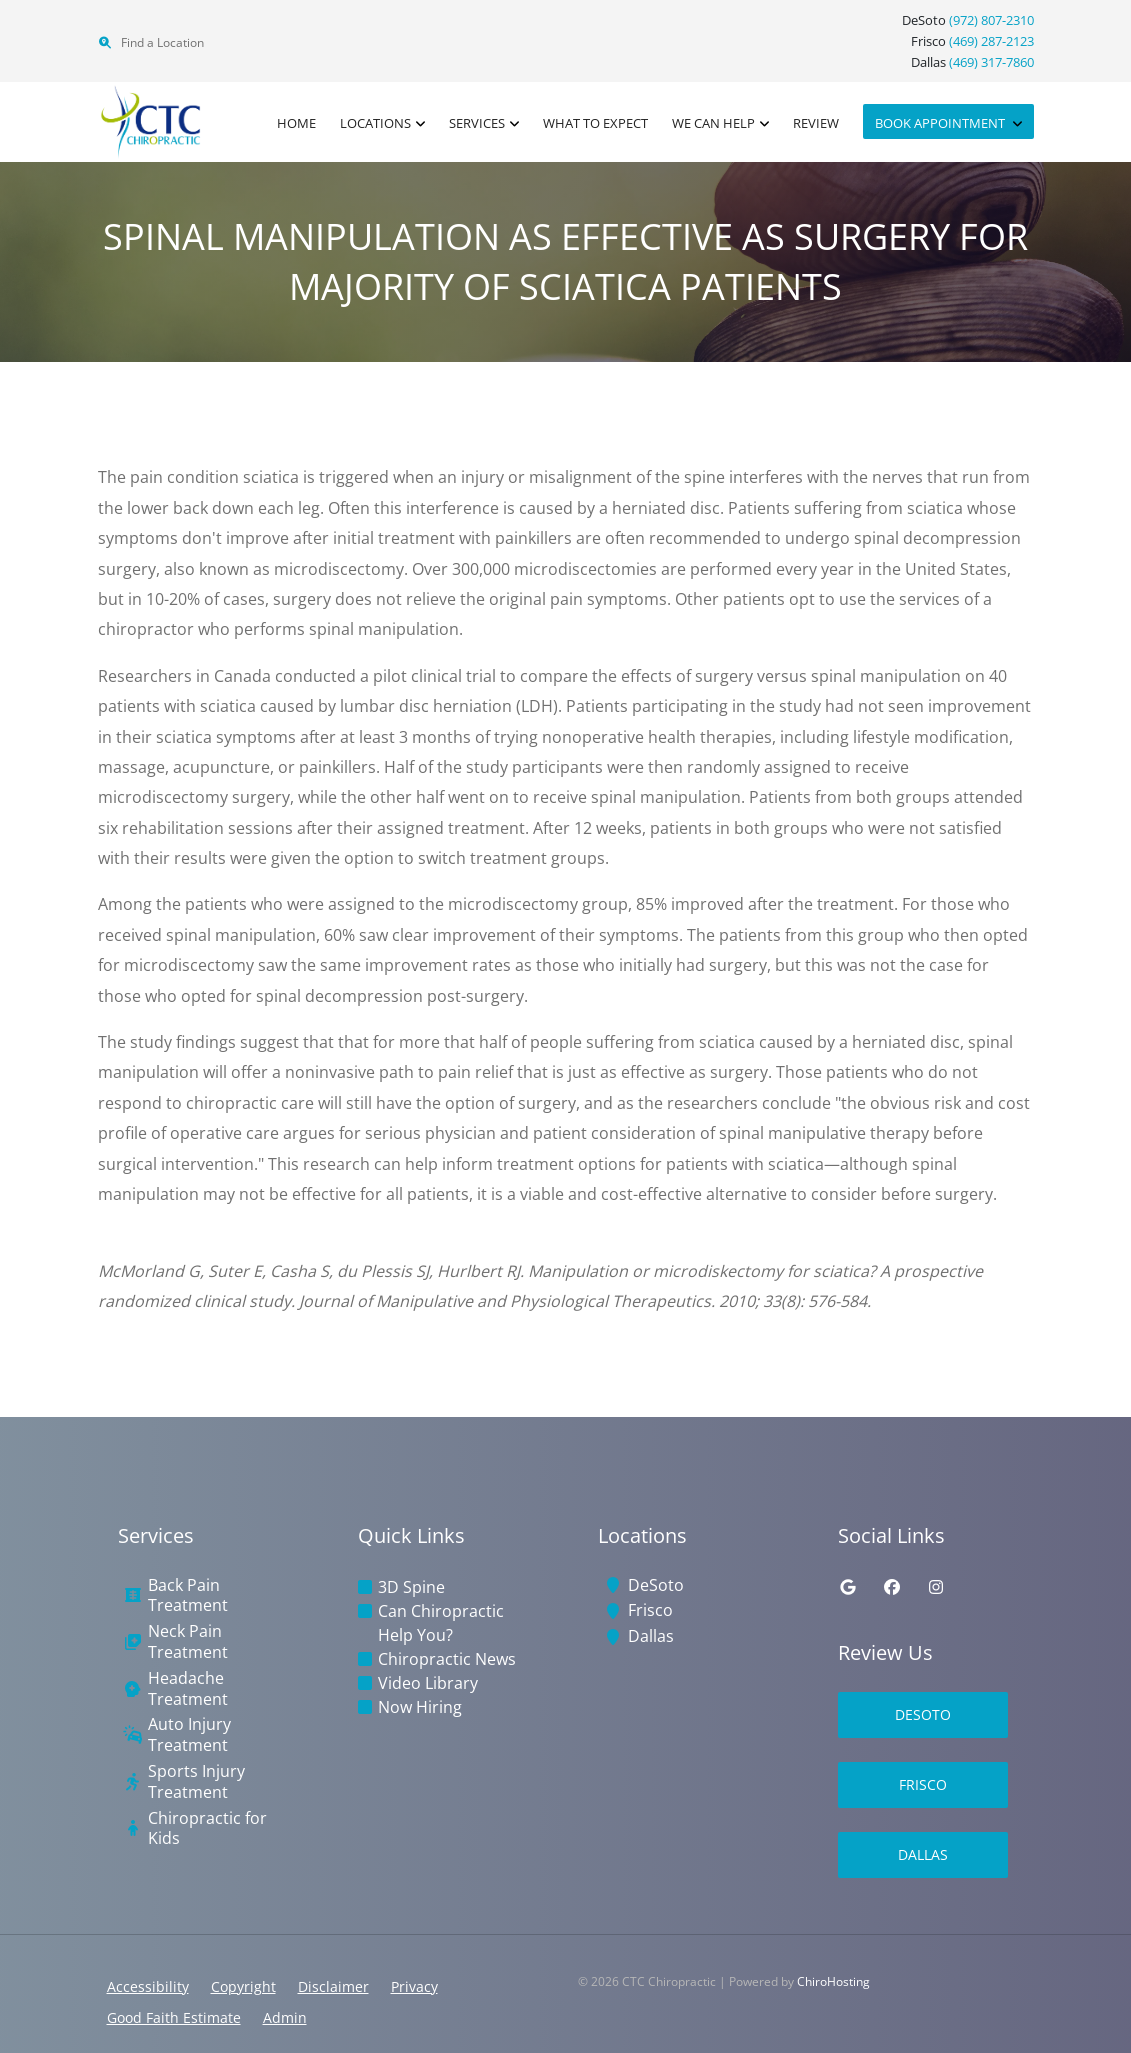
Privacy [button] (414, 1986)
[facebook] (892, 1587)
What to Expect (595, 123)
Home (296, 123)
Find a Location (151, 42)
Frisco (650, 1610)
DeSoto (656, 1585)
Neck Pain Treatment (188, 1642)
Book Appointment (941, 123)
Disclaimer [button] (333, 1986)
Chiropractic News (447, 1659)
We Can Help (713, 123)
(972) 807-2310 (991, 20)
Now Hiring (420, 1707)
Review (816, 123)
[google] (848, 1587)
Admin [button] (285, 2017)
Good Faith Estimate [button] (174, 2017)
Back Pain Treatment (188, 1596)
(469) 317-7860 (991, 62)
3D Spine (411, 1587)
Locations (375, 123)
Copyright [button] (243, 1986)
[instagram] (936, 1587)
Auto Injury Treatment (189, 1735)
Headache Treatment (188, 1689)
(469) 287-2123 (991, 41)
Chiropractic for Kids (207, 1829)
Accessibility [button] (148, 1986)
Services (477, 123)
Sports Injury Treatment (196, 1782)
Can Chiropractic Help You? (441, 1623)
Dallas (651, 1636)
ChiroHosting (833, 1981)
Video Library (428, 1683)
